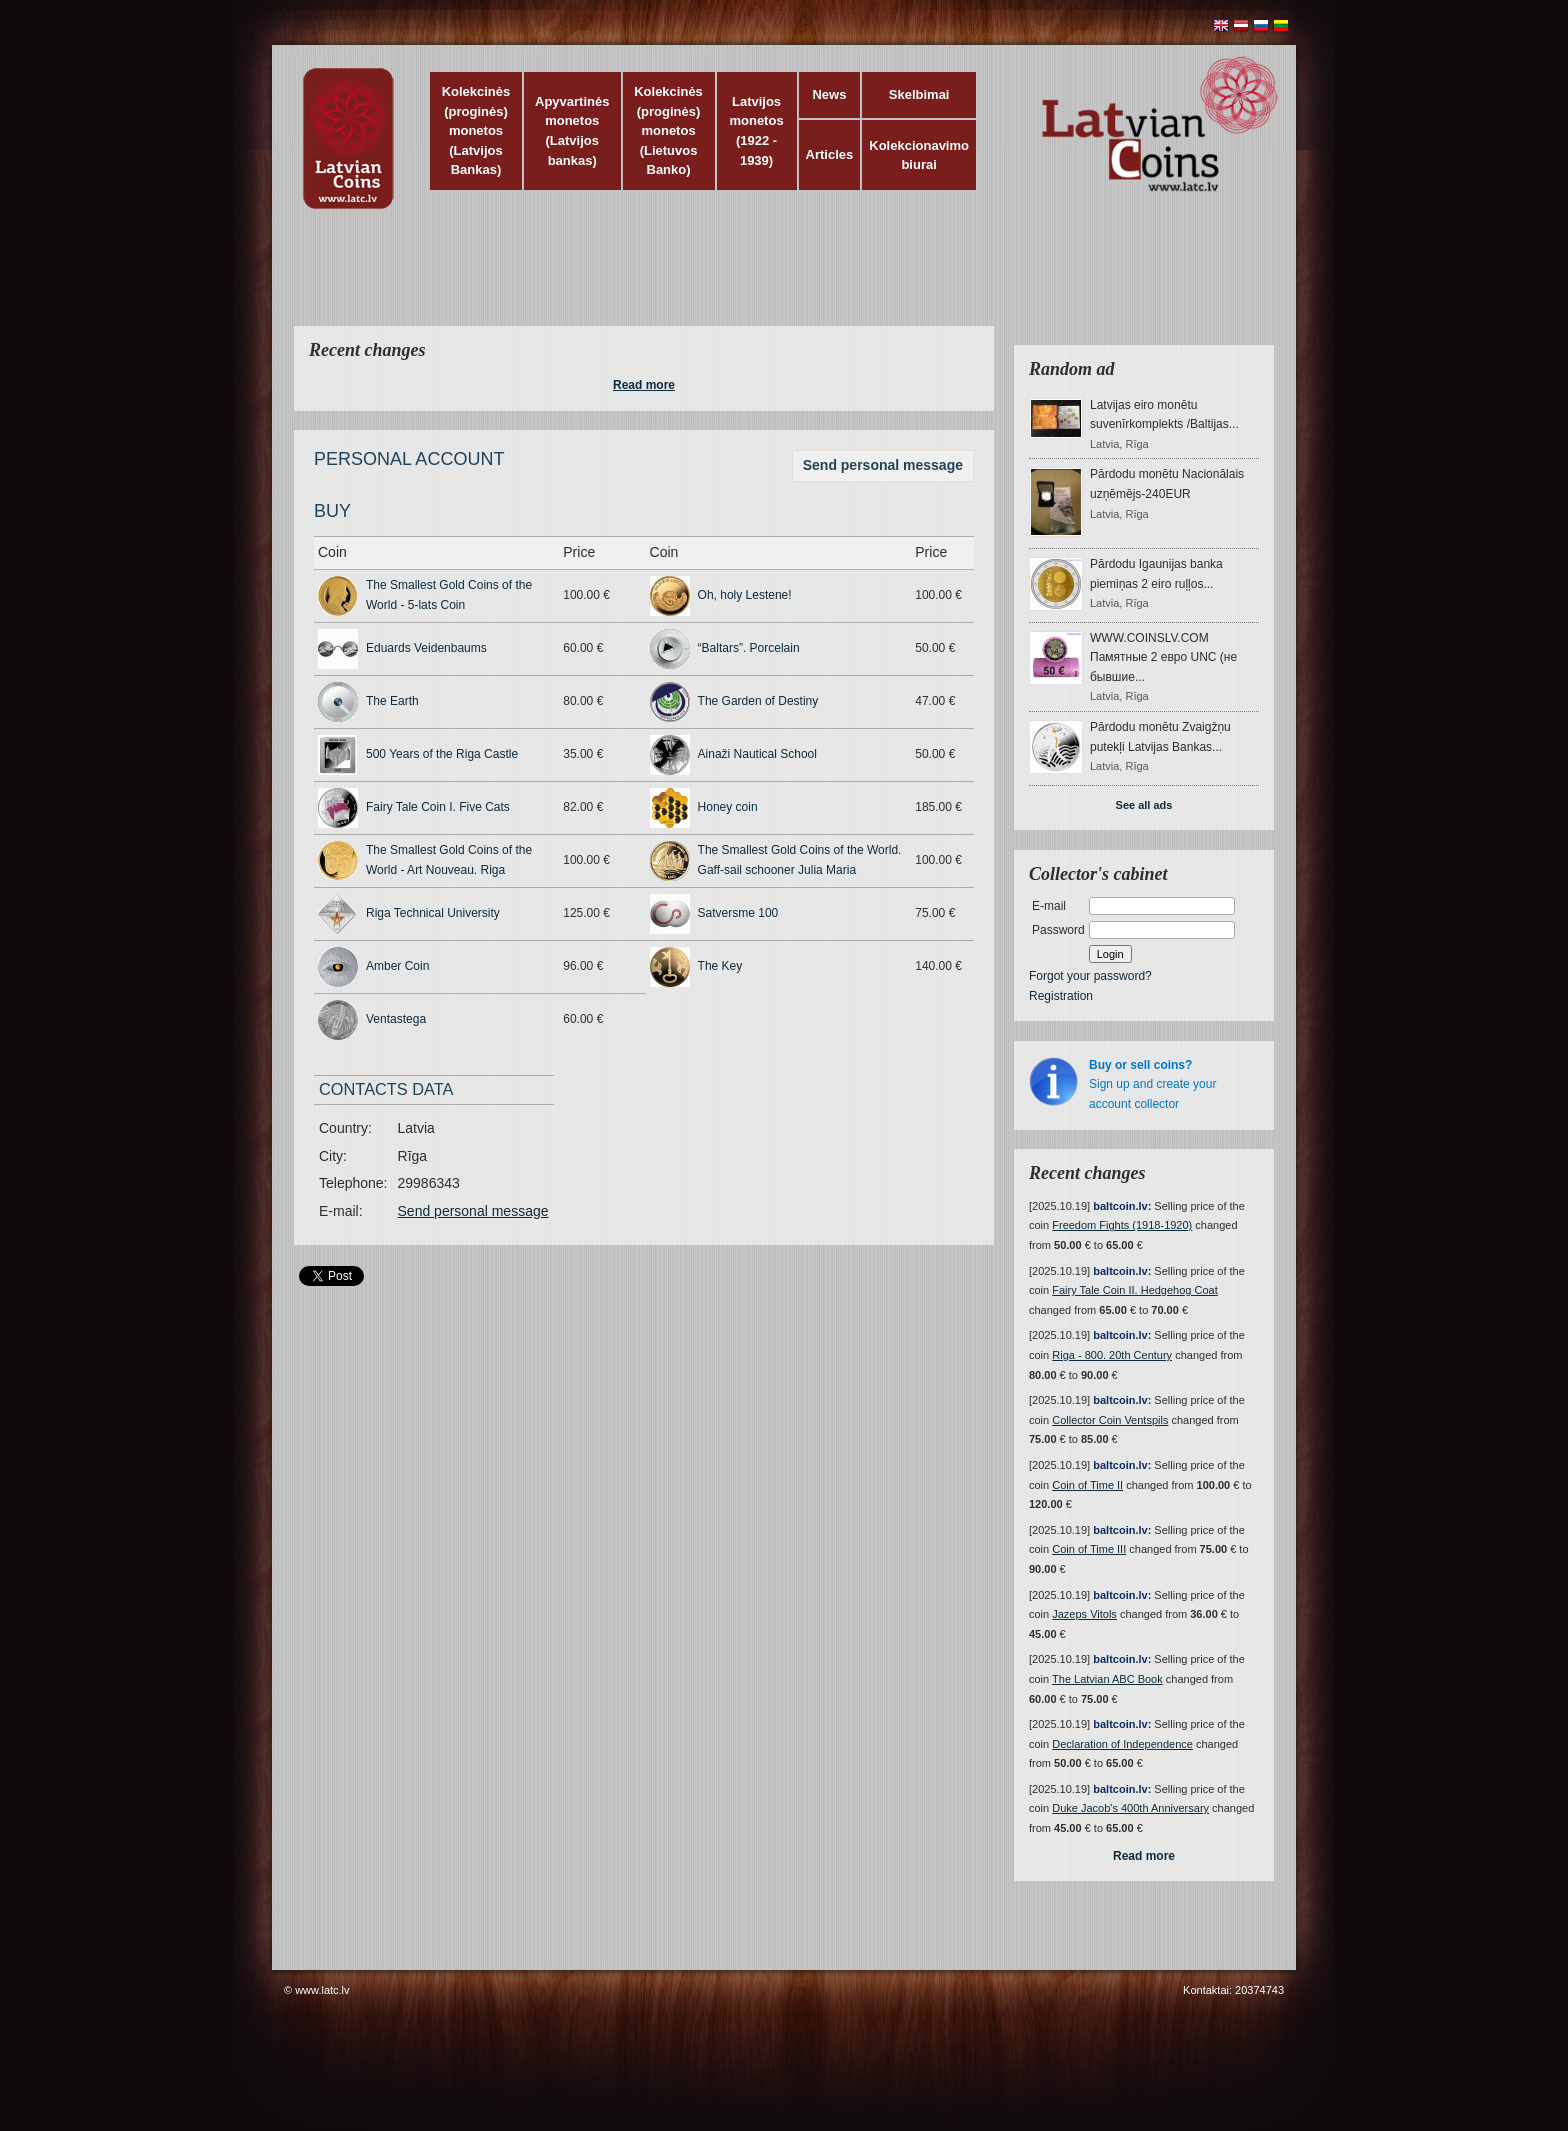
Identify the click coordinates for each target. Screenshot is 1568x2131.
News (829, 94)
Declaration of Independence (1122, 1744)
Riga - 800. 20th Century (1112, 1355)
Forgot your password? (1090, 976)
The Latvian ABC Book (1107, 1679)
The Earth (392, 701)
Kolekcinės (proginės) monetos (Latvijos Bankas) (476, 130)
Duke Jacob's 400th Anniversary (1130, 1808)
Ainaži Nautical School (757, 754)
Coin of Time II (1087, 1485)
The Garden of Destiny (758, 701)
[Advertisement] (779, 280)
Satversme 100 (738, 913)
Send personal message (883, 465)
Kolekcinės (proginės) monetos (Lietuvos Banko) (668, 130)
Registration (1061, 996)
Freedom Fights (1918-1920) (1122, 1225)
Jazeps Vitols (1084, 1614)
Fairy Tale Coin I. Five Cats (438, 807)
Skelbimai (919, 94)
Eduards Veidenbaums (426, 648)
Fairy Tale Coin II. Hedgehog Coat (1135, 1290)
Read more (644, 385)
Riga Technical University (433, 913)
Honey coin (728, 807)
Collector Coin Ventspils (1110, 1420)
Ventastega (396, 1019)
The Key (720, 966)
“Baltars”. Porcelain (749, 648)
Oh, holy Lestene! (745, 595)
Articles (830, 154)
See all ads (1144, 805)
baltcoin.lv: (1122, 1206)
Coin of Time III (1089, 1549)
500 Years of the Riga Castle (442, 754)
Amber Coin (397, 966)
